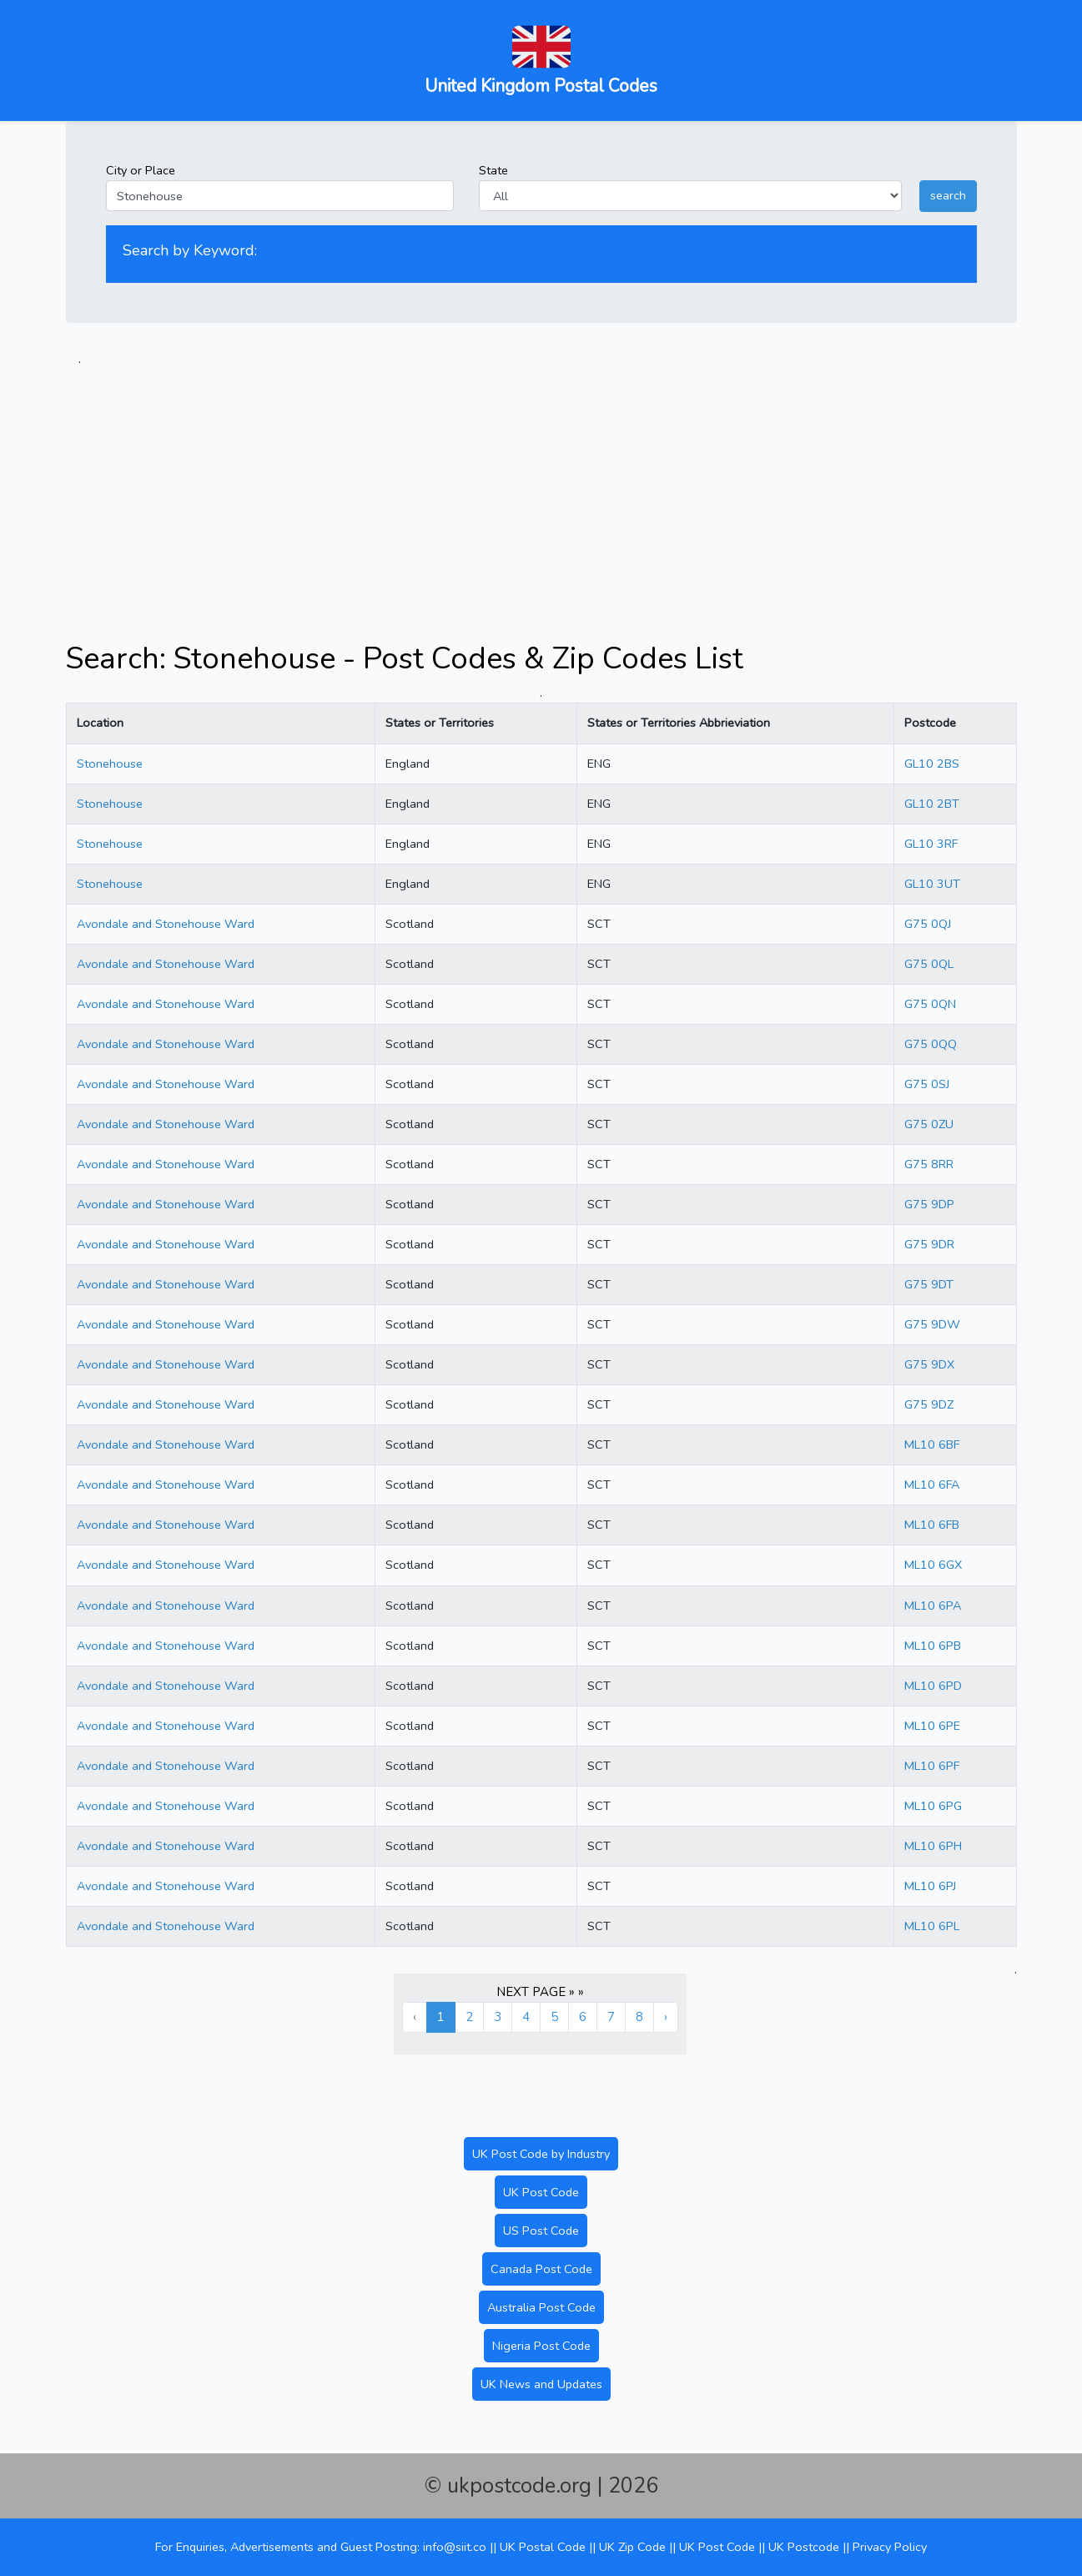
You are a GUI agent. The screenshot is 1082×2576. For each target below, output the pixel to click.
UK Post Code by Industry (541, 2153)
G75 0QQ (930, 1044)
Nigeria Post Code (541, 2345)
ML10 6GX (933, 1564)
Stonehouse (110, 763)
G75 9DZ (929, 1404)
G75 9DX (929, 1364)
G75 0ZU (929, 1124)
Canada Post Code (541, 2269)
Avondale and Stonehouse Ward (165, 923)
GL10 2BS (931, 763)
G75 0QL (929, 963)
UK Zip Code (632, 2546)
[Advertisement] (541, 485)
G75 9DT (929, 1284)
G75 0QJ (927, 923)
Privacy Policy (890, 2546)
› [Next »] (665, 2017)
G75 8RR (929, 1164)
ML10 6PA (932, 1605)
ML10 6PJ (930, 1886)
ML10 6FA (931, 1484)
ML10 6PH (933, 1845)
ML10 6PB (932, 1645)
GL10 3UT (932, 883)
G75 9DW (932, 1324)
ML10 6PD (933, 1685)
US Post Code (541, 2230)
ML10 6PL (931, 1926)
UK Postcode (803, 2546)
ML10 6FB (931, 1524)
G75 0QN (930, 1004)
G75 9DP (929, 1204)
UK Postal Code (543, 2546)
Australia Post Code (541, 2307)
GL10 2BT (931, 803)
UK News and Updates (541, 2384)
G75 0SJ (926, 1084)
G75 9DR (929, 1244)
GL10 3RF (931, 843)
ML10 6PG (933, 1805)
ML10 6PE (932, 1725)
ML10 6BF (931, 1444)
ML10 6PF (931, 1765)
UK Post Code (541, 2192)
